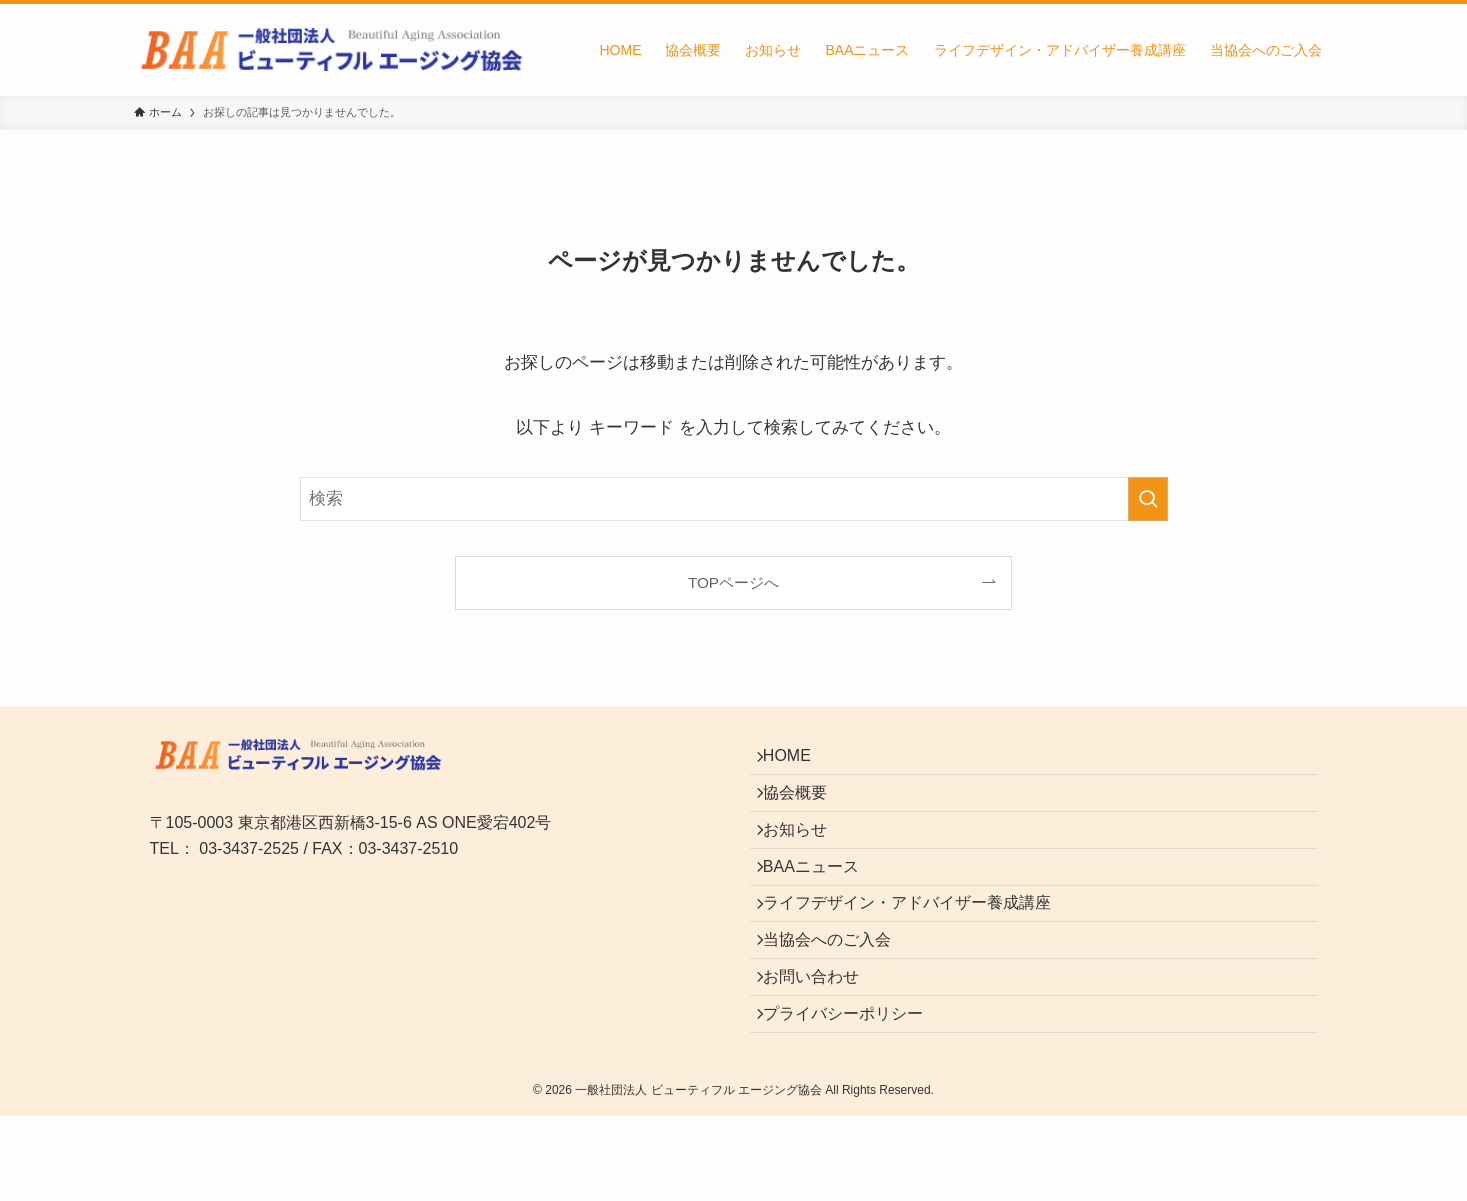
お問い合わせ (822, 1045)
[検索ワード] (734, 499)
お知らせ (806, 855)
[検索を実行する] (1148, 499)
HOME (798, 761)
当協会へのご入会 (838, 998)
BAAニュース (822, 903)
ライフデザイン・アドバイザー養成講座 (918, 950)
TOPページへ (733, 582)
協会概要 (806, 808)
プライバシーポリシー (854, 1092)
